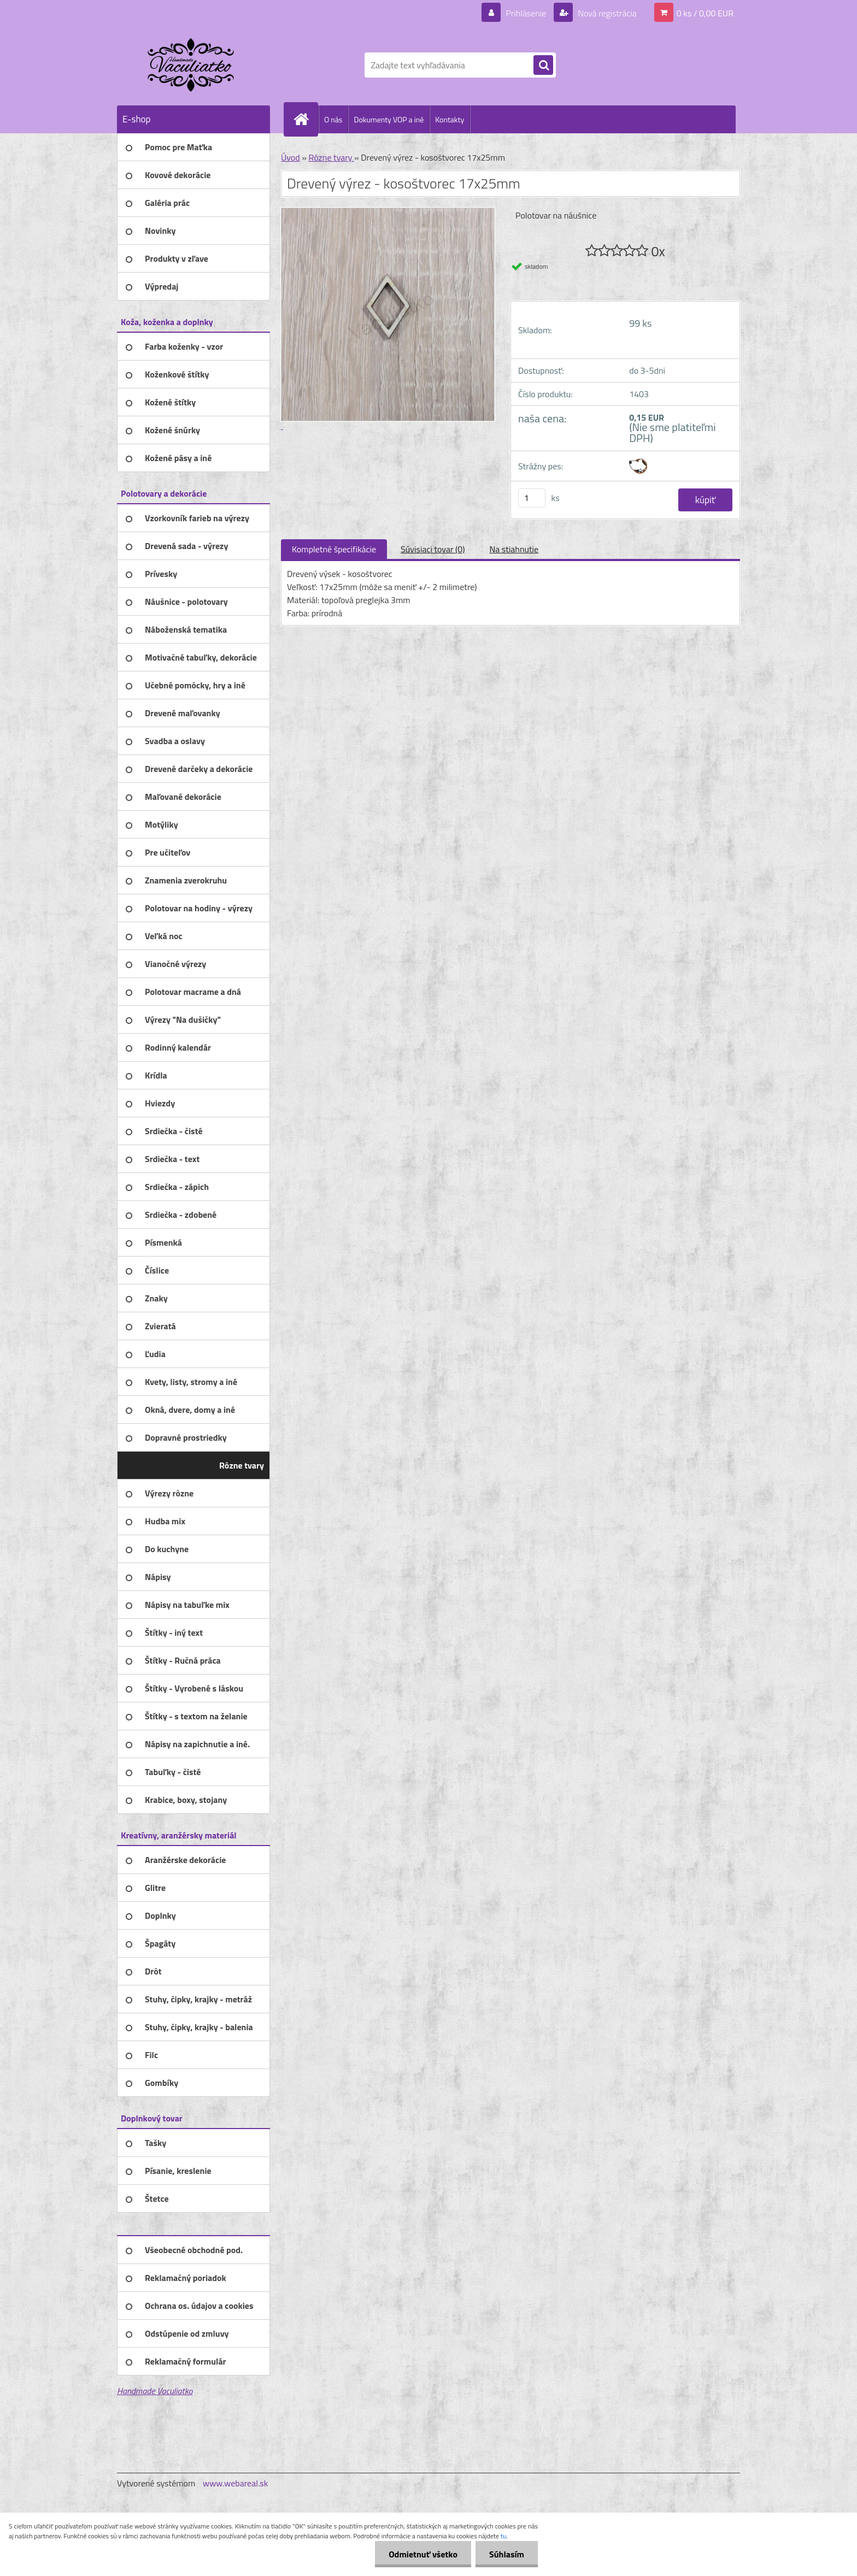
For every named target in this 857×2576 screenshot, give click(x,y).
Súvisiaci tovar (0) (433, 549)
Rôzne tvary (331, 157)
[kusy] (531, 498)
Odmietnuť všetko (423, 2554)
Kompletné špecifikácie (334, 549)
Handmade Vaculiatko (154, 2390)
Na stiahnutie (513, 549)
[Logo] (192, 65)
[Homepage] (305, 119)
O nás (333, 119)
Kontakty (449, 119)
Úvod (290, 157)
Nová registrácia (606, 13)
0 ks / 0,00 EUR (705, 13)
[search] (543, 65)
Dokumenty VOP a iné (389, 119)
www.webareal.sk (235, 2483)
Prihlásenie (526, 13)
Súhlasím (506, 2554)
